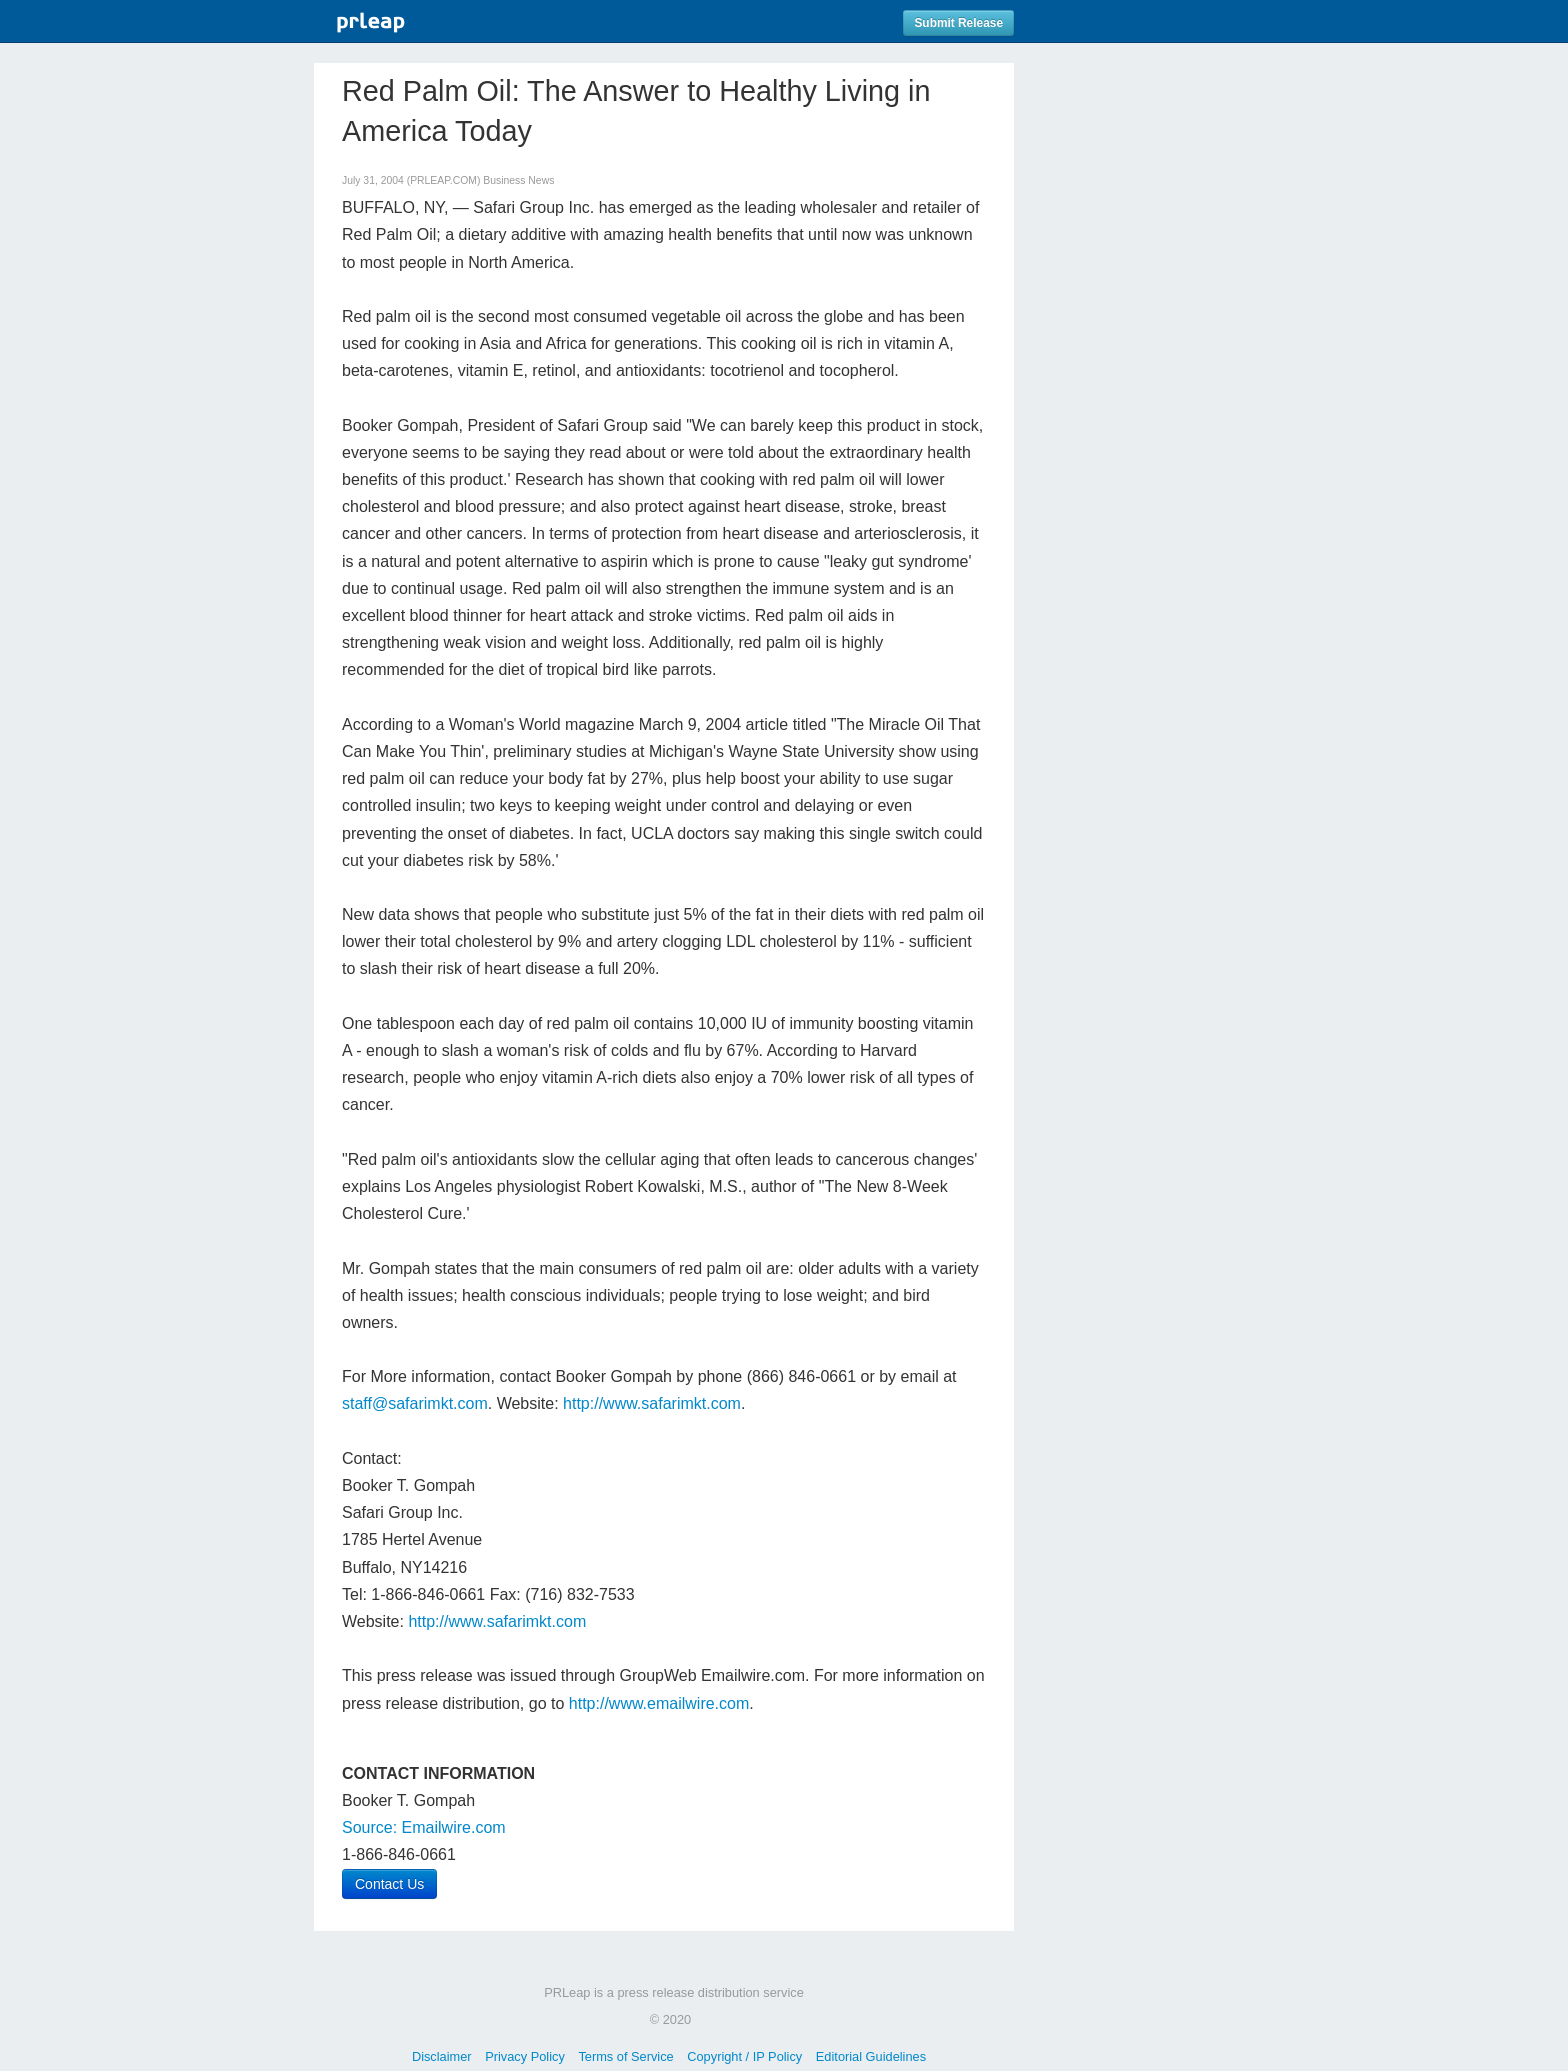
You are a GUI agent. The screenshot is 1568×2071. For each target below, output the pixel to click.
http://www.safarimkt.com (652, 1403)
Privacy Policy (525, 2056)
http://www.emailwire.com (659, 1703)
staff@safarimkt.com (415, 1403)
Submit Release (958, 23)
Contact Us (389, 1884)
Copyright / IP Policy (744, 2056)
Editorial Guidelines (871, 2056)
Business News (518, 180)
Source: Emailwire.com (424, 1827)
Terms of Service (625, 2056)
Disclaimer (442, 2056)
